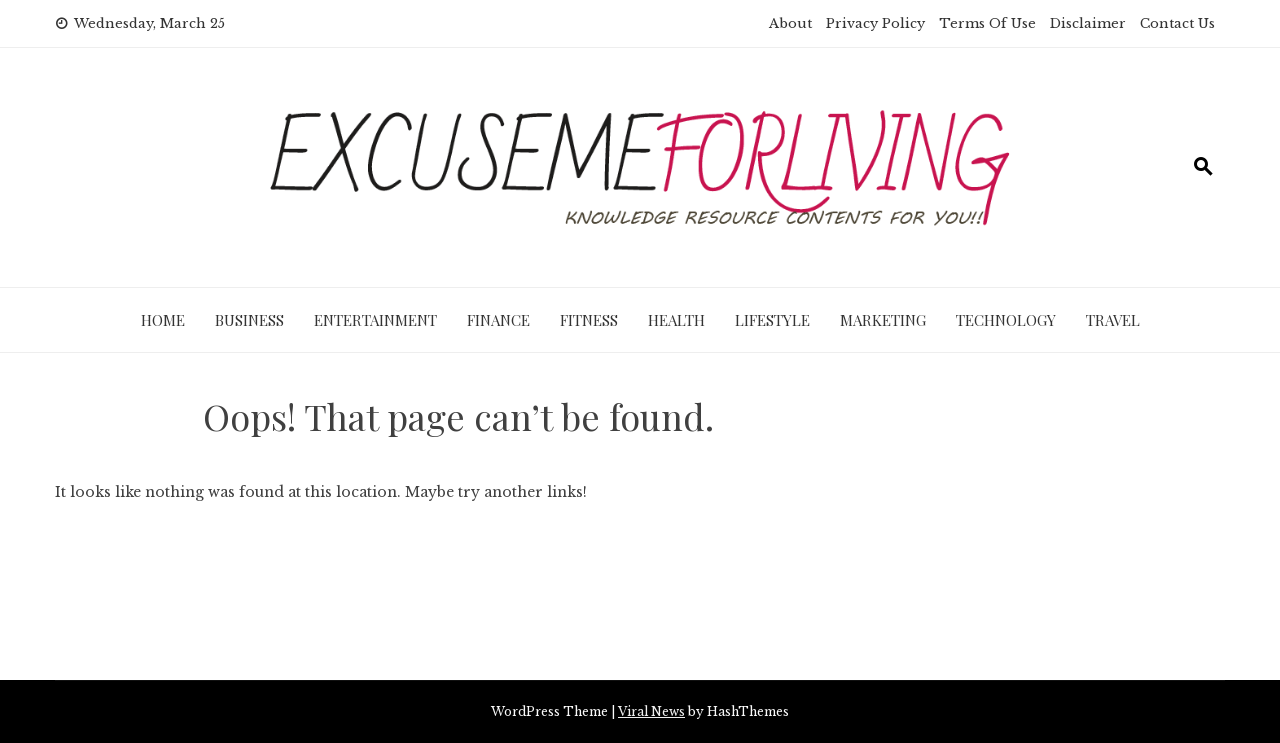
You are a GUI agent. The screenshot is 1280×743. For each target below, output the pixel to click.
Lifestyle (772, 320)
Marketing (883, 320)
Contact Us (1177, 23)
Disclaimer (1088, 23)
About (790, 23)
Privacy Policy (875, 23)
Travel (1113, 320)
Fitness (589, 320)
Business (249, 320)
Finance (498, 320)
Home (163, 320)
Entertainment (375, 320)
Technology (1006, 320)
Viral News (651, 711)
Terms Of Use (987, 23)
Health (676, 320)
